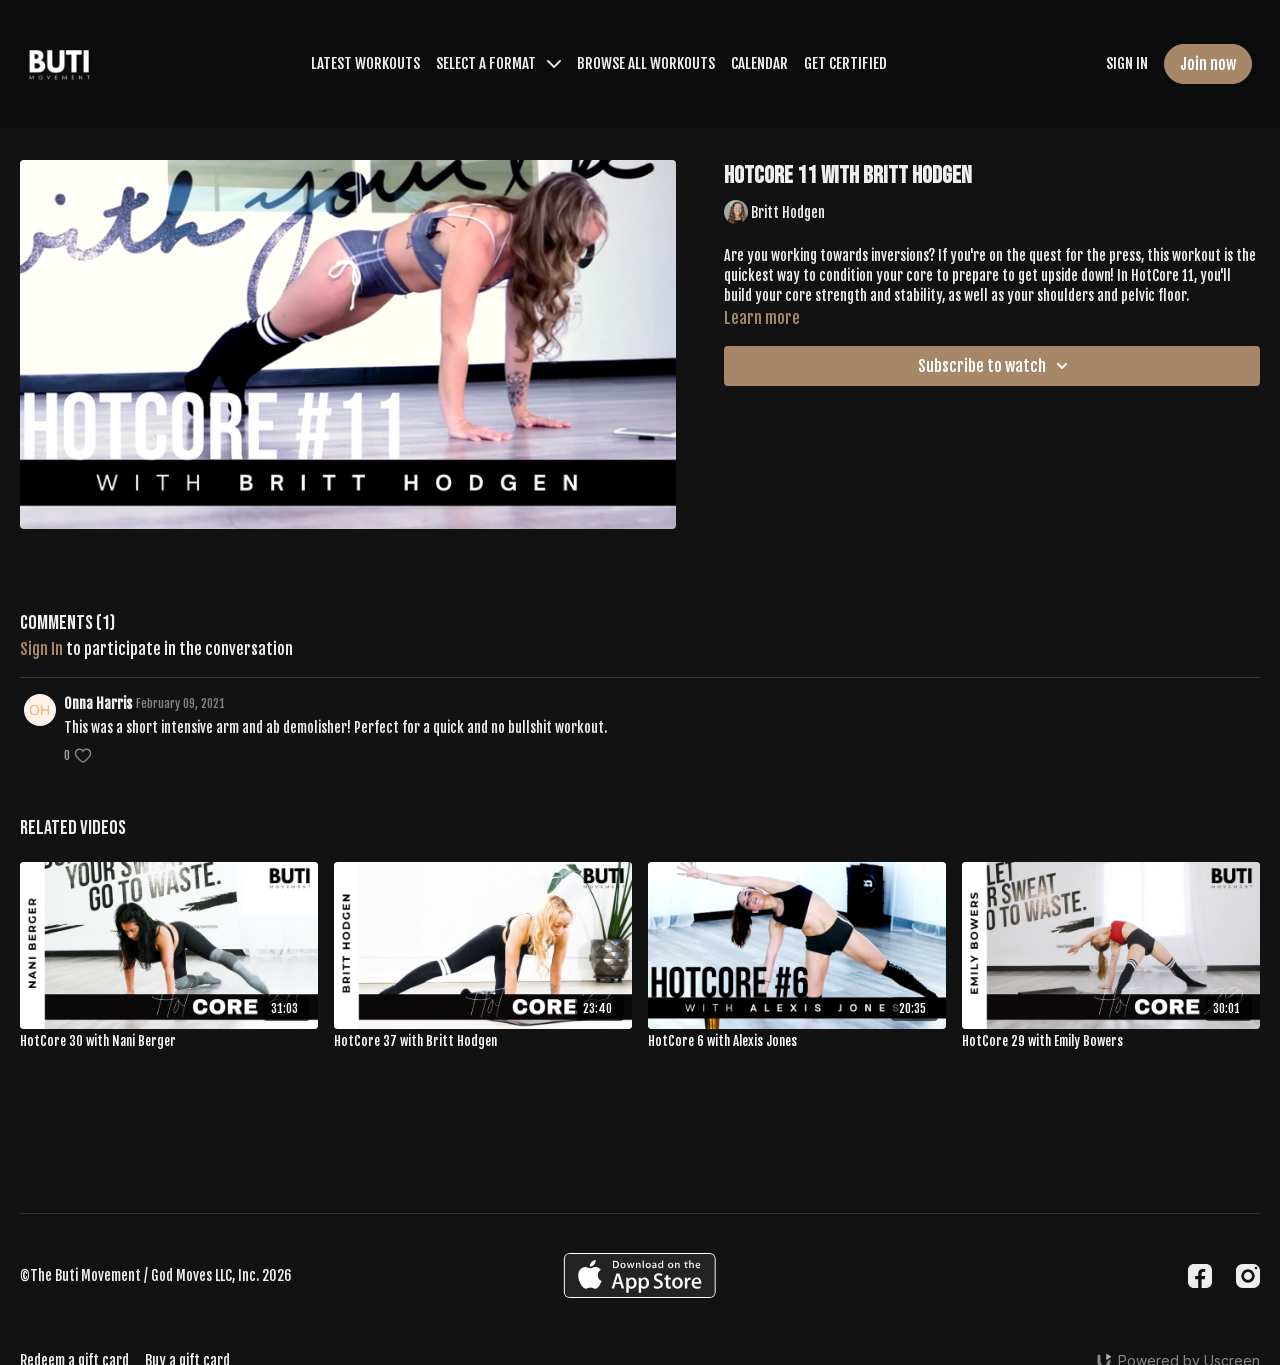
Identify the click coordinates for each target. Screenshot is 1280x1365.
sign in (41, 649)
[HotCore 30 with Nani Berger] (169, 1042)
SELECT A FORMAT (498, 63)
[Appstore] (639, 1275)
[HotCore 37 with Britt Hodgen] (483, 1042)
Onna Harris (98, 703)
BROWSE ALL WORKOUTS (646, 63)
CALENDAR (759, 63)
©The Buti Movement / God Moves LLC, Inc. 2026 (156, 1276)
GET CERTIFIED (845, 63)
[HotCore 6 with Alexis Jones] (797, 1042)
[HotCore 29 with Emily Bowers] (1111, 1042)
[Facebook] (1200, 1276)
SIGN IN (1127, 63)
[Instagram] (1248, 1276)
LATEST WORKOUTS (365, 63)
